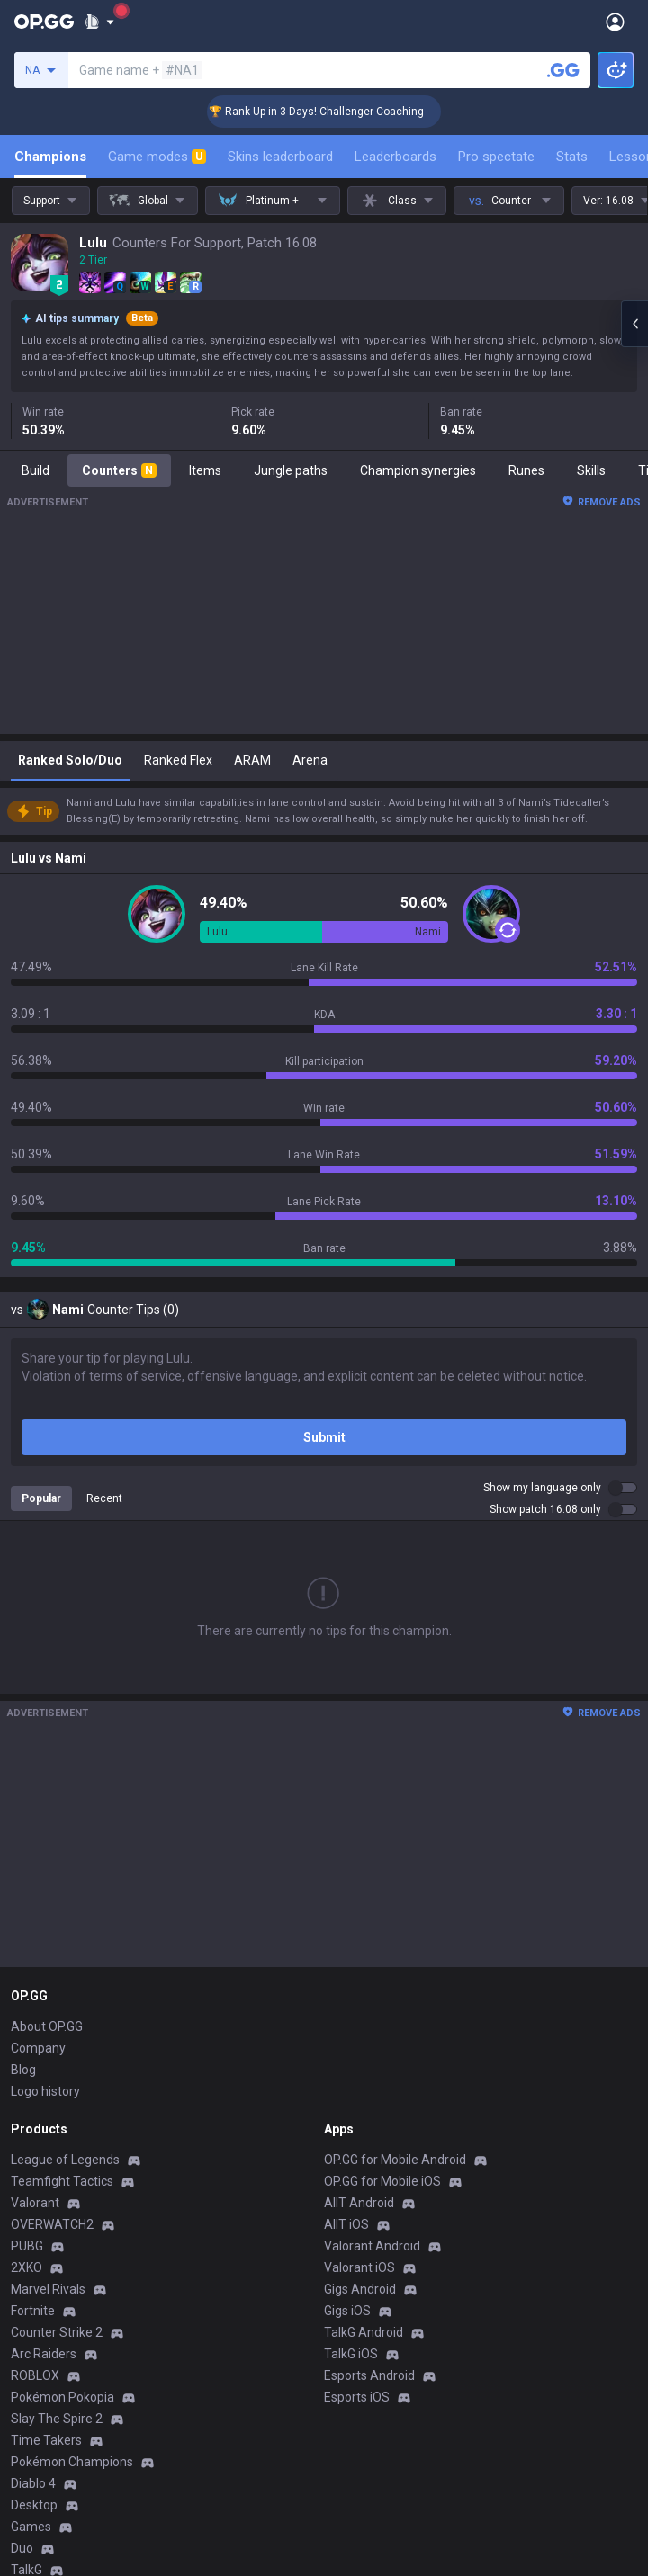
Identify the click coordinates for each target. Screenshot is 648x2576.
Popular (41, 1498)
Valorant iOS (359, 2267)
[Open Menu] (615, 22)
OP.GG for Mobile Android (395, 2159)
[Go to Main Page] (44, 21)
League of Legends (65, 2159)
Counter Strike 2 (57, 2332)
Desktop (34, 2505)
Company (38, 2048)
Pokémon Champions (72, 2462)
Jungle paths (291, 470)
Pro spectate (496, 156)
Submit (324, 1437)
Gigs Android (360, 2289)
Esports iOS (357, 2397)
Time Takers (46, 2440)
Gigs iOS (347, 2310)
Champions (50, 156)
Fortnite (33, 2310)
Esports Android (369, 2375)
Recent (104, 1498)
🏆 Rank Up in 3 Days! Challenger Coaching (335, 111)
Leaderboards (395, 156)
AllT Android (359, 2203)
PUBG (27, 2246)
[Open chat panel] (634, 323)
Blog (23, 2069)
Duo (22, 2548)
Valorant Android (372, 2246)
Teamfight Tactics (62, 2181)
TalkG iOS (351, 2354)
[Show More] (99, 22)
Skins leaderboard (280, 156)
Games (31, 2526)
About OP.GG (47, 2026)
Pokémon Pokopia (62, 2397)
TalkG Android (363, 2332)
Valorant (35, 2203)
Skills (591, 470)
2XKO (26, 2267)
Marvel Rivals (48, 2289)
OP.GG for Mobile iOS (382, 2181)
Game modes (157, 156)
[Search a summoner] (563, 70)
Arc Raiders (43, 2354)
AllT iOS (346, 2224)
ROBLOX (35, 2375)
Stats (572, 156)
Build (36, 470)
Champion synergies (418, 470)
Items (205, 470)
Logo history (45, 2091)
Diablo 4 (33, 2483)
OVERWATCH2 (52, 2224)
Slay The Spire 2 (57, 2418)
